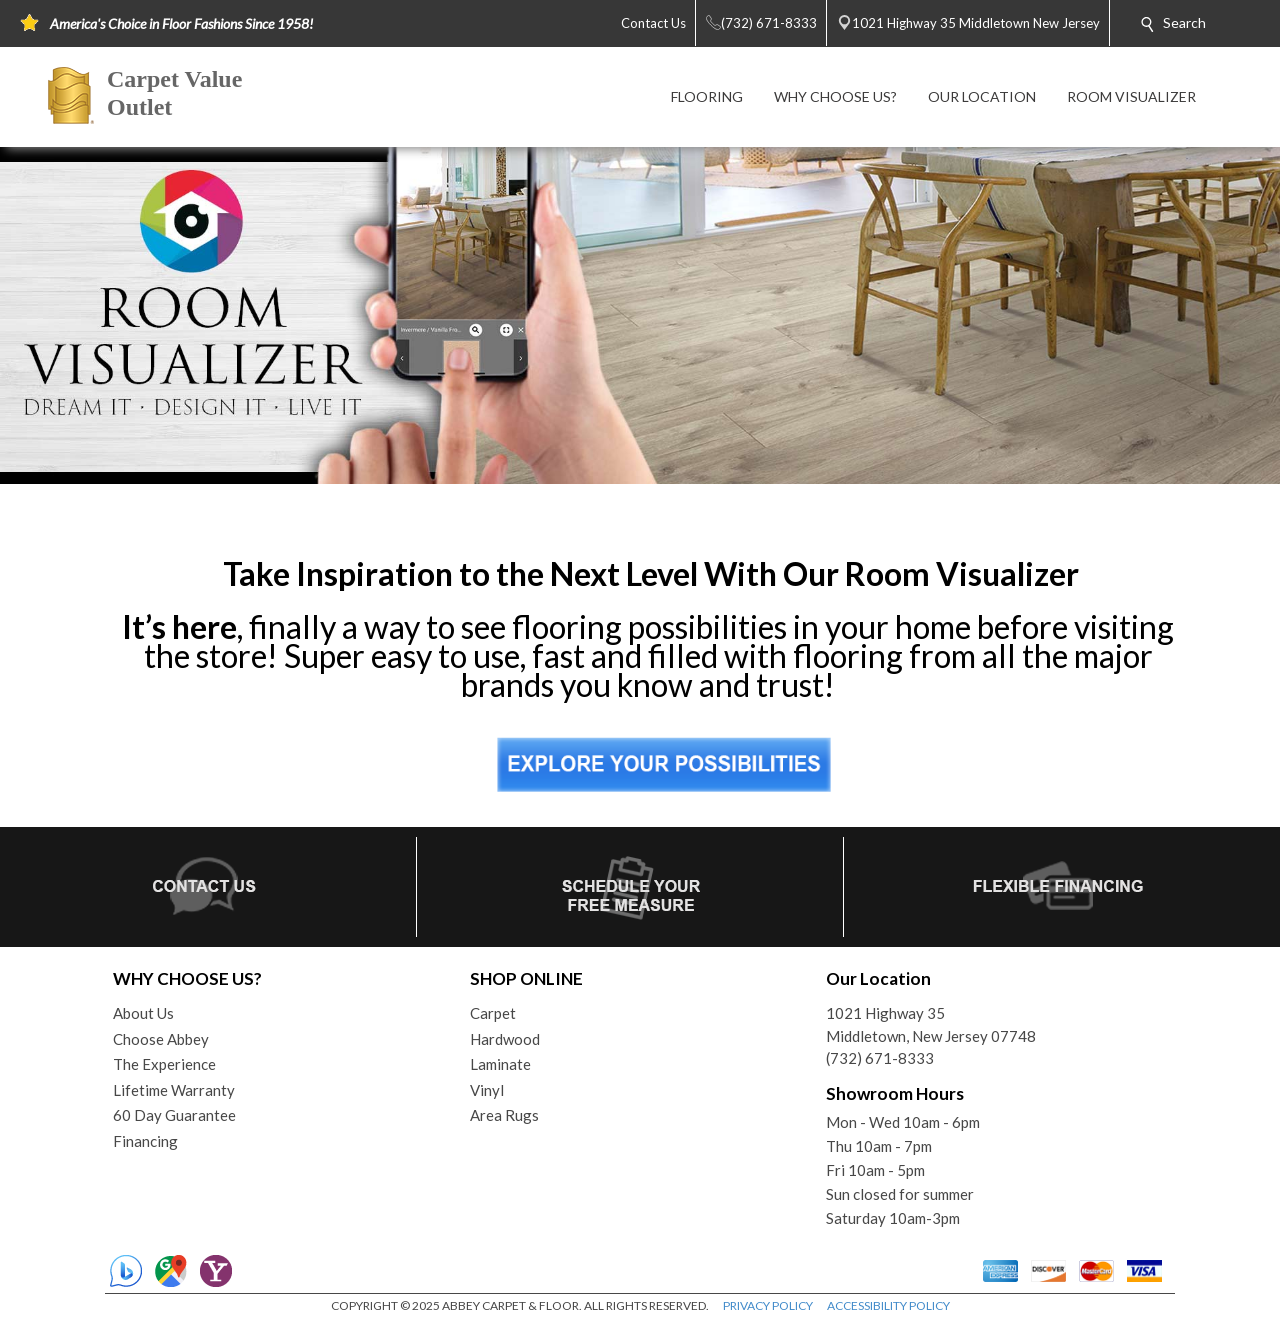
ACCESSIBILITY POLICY (888, 1305)
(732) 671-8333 (880, 1058)
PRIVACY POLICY (768, 1305)
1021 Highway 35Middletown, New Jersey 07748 (931, 1024)
